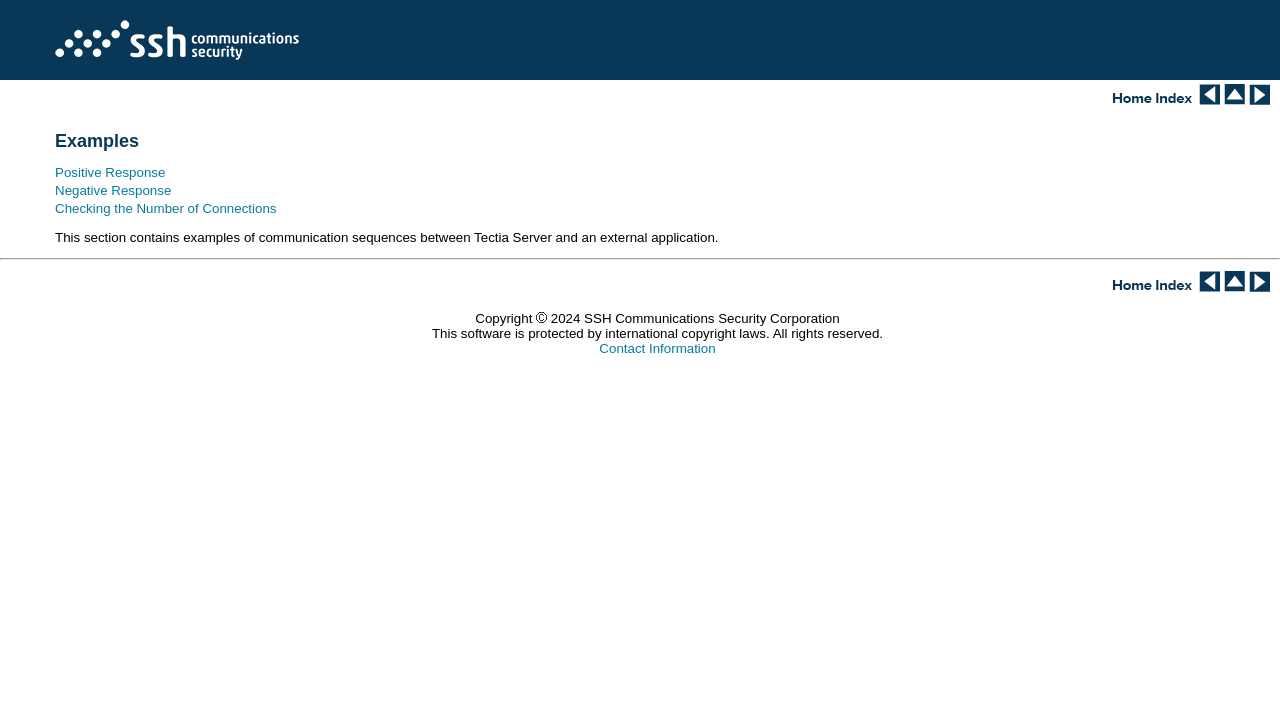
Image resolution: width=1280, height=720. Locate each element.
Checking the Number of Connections (166, 208)
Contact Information (657, 348)
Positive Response (110, 172)
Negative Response (113, 190)
